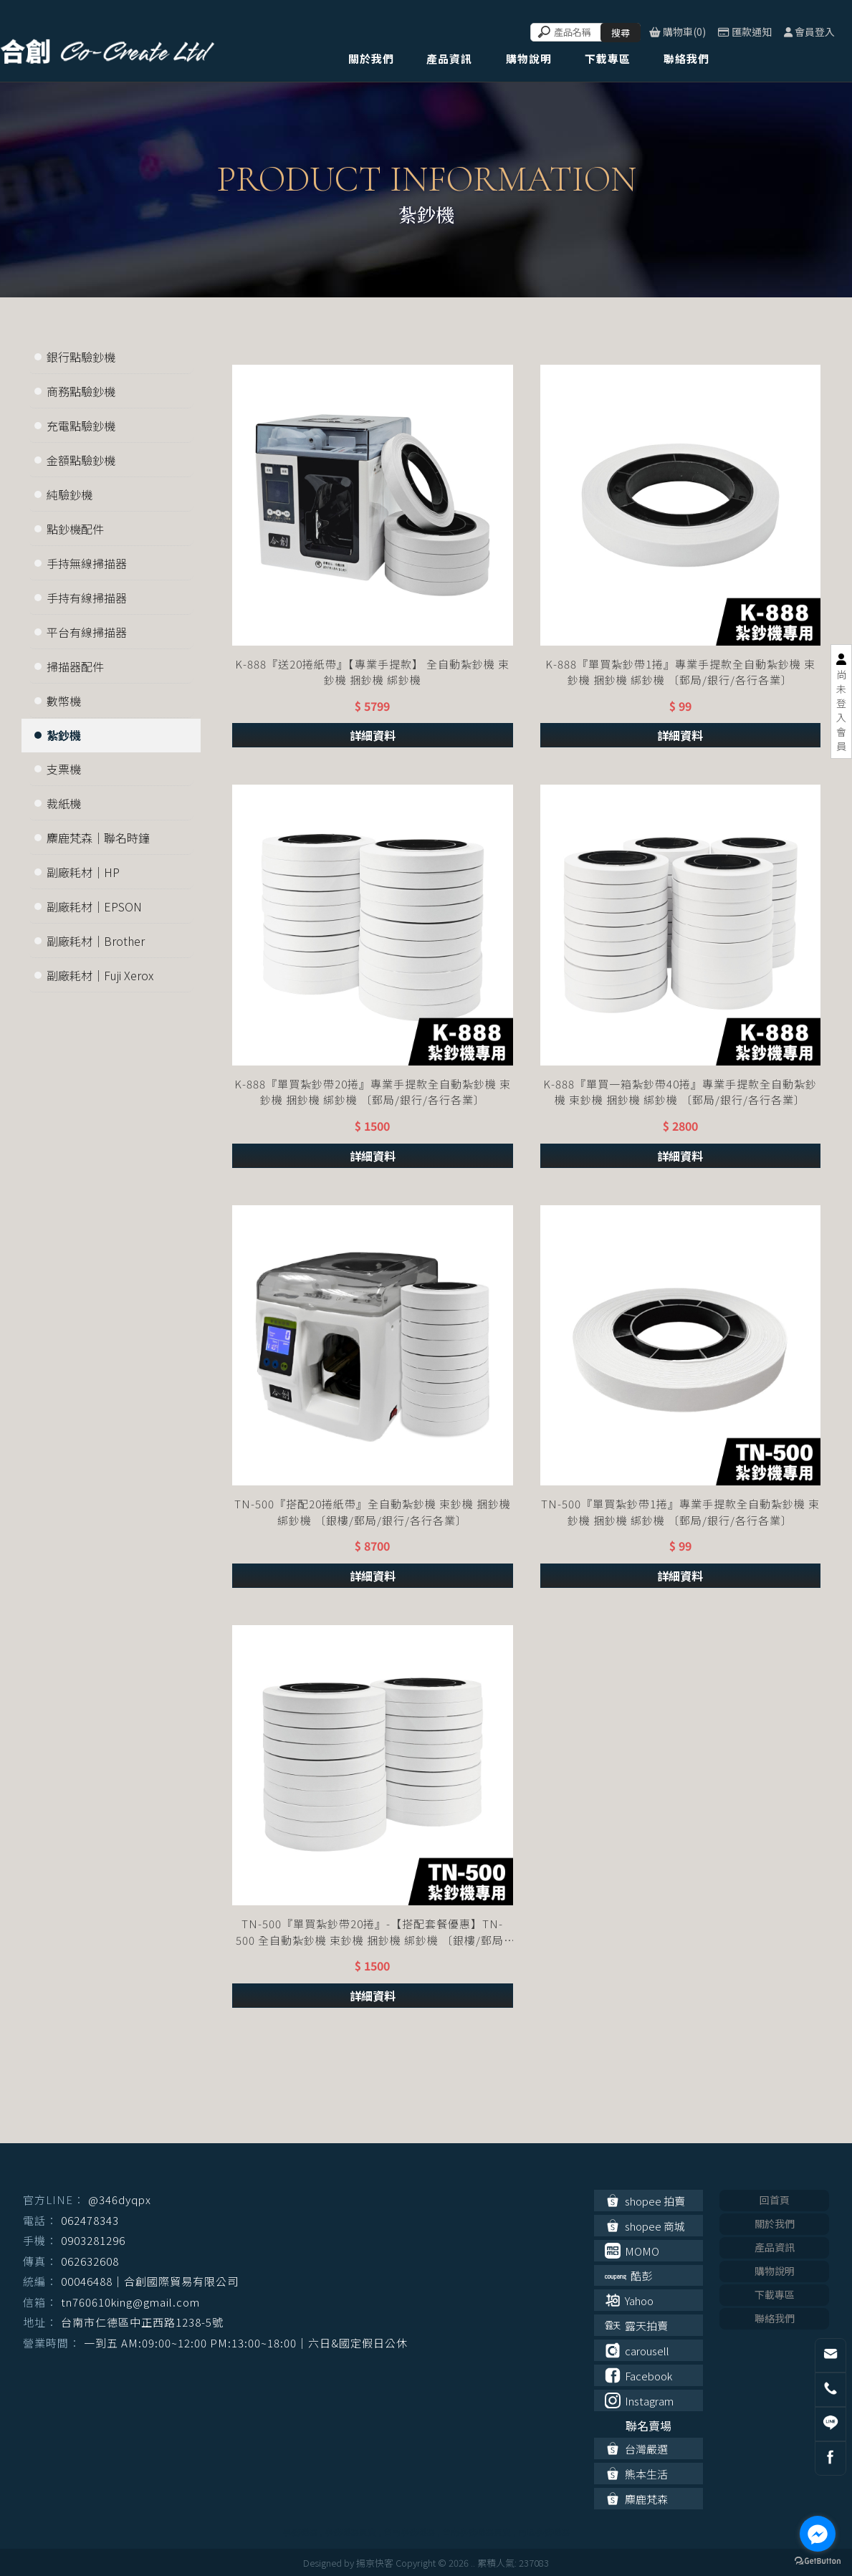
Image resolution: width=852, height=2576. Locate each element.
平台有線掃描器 (87, 632)
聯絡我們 (775, 2318)
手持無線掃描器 (87, 563)
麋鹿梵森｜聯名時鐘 (98, 837)
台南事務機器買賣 (476, 2531)
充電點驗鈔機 (81, 425)
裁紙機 (64, 803)
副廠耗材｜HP (83, 872)
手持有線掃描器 (87, 597)
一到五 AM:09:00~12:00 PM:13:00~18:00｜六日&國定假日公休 (246, 2342)
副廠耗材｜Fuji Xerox (100, 975)
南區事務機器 (544, 2531)
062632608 (90, 2261)
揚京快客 (374, 2563)
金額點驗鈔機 (81, 460)
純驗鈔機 (69, 494)
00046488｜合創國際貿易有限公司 (150, 2281)
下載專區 (775, 2294)
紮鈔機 (64, 735)
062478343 (90, 2220)
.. (473, 2563)
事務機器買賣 (350, 2531)
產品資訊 (775, 2247)
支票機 (64, 768)
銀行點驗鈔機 (81, 356)
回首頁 (775, 2200)
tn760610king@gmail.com (130, 2301)
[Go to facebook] (818, 2534)
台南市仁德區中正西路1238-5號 (142, 2322)
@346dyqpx (119, 2199)
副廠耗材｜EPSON (94, 906)
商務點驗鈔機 (81, 391)
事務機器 (300, 2531)
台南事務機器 (409, 2531)
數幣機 (64, 700)
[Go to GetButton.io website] (818, 2561)
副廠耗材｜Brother (96, 940)
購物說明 (775, 2271)
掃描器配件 (75, 666)
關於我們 (775, 2223)
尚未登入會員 (841, 710)
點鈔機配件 (75, 528)
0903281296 (93, 2240)
